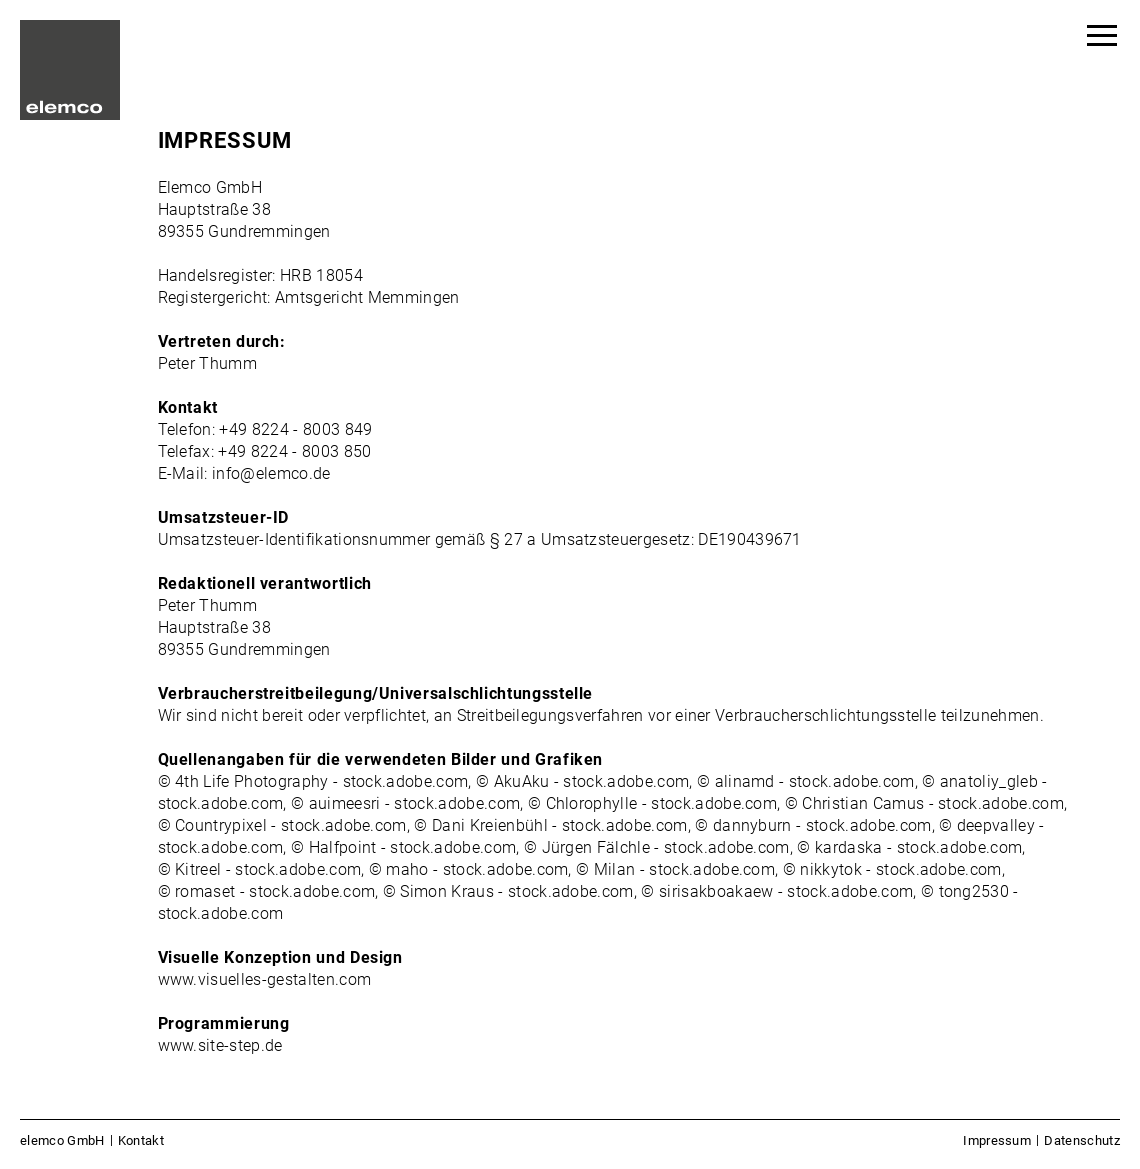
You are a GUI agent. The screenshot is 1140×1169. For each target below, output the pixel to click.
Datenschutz (1082, 1140)
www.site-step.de (220, 1045)
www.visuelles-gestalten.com (265, 979)
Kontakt (141, 1140)
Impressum (997, 1140)
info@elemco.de (271, 473)
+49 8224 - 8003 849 (295, 429)
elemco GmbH (62, 1140)
